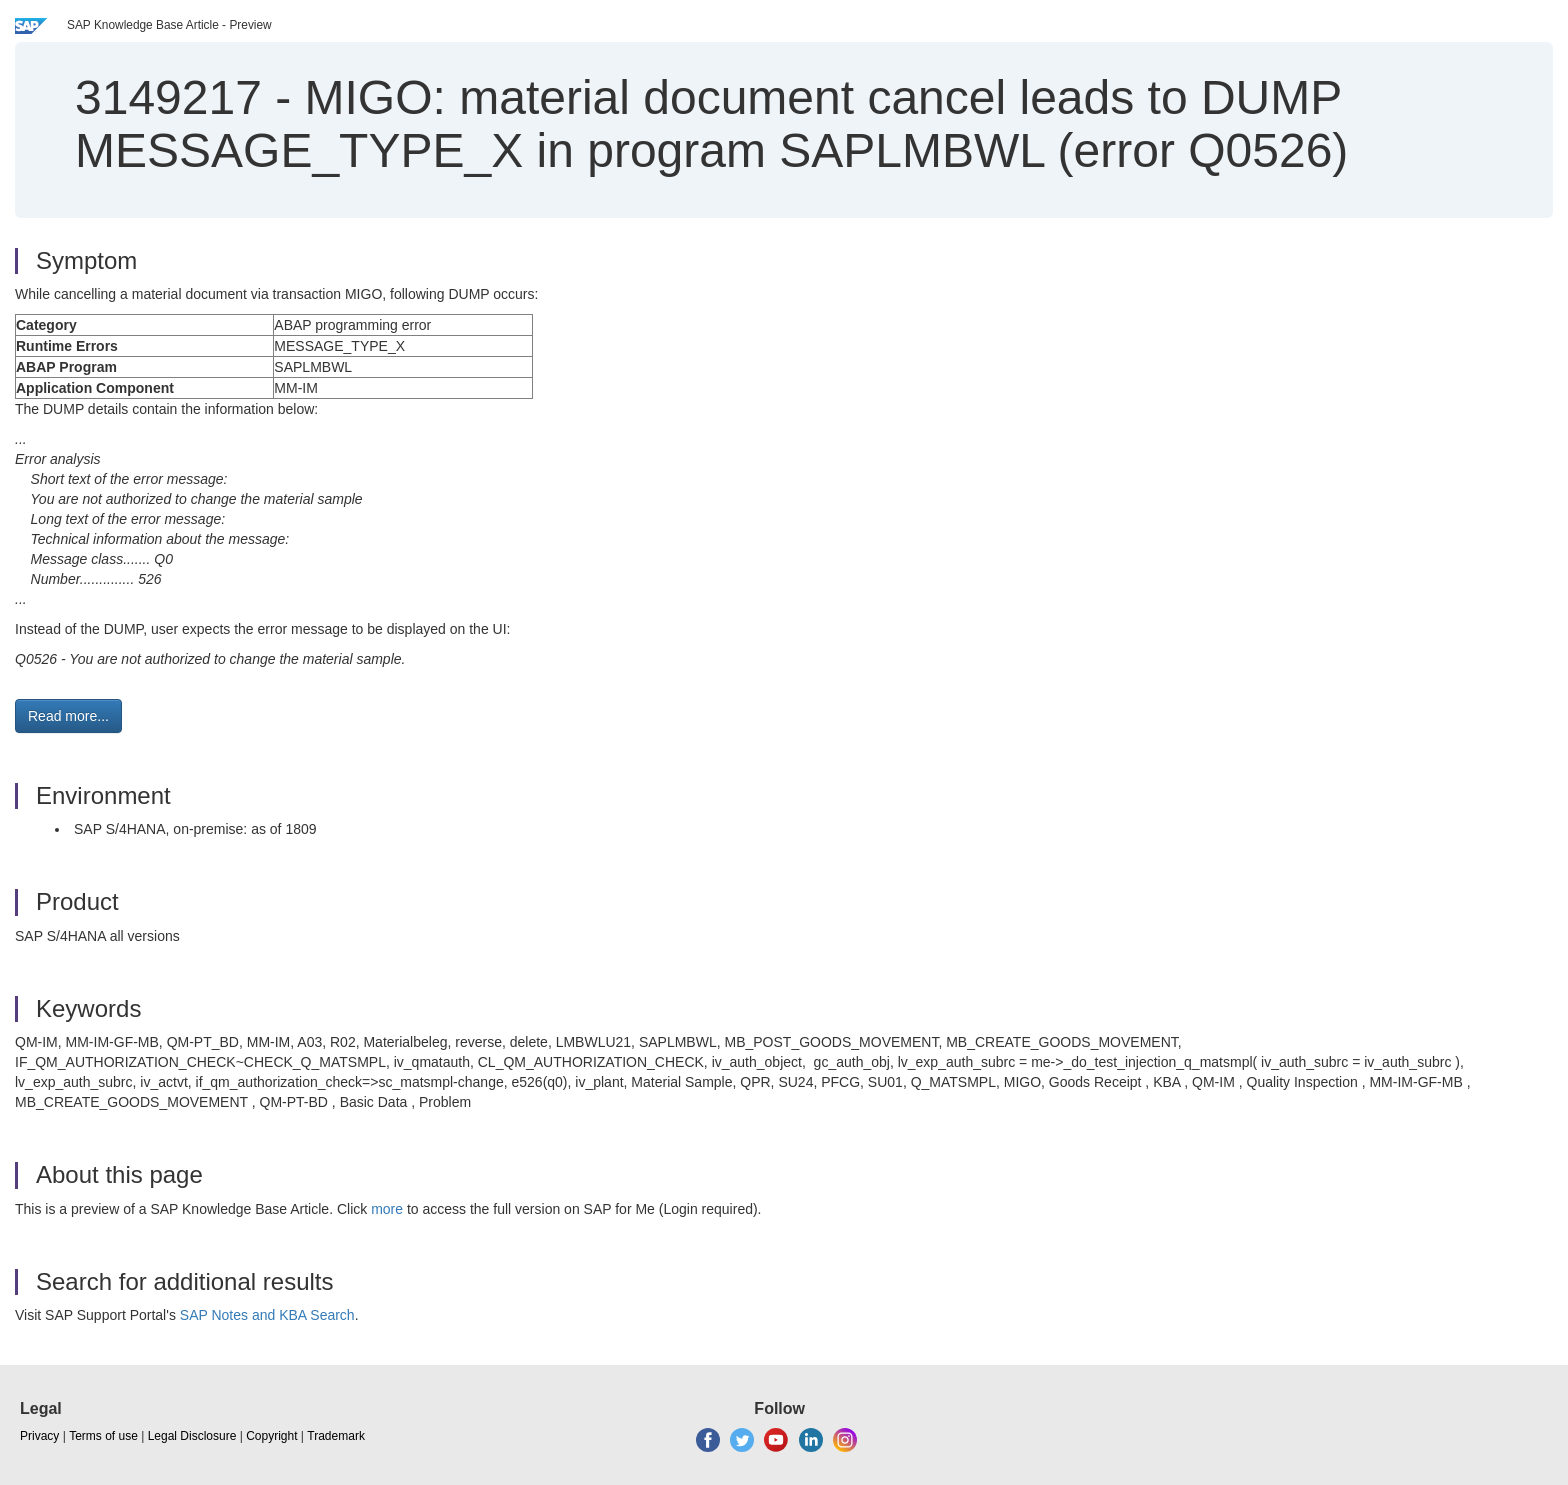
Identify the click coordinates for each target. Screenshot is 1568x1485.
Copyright (271, 1436)
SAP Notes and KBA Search (267, 1315)
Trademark (336, 1436)
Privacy (39, 1436)
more (387, 1209)
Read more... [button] (68, 716)
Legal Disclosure (192, 1436)
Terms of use (103, 1436)
